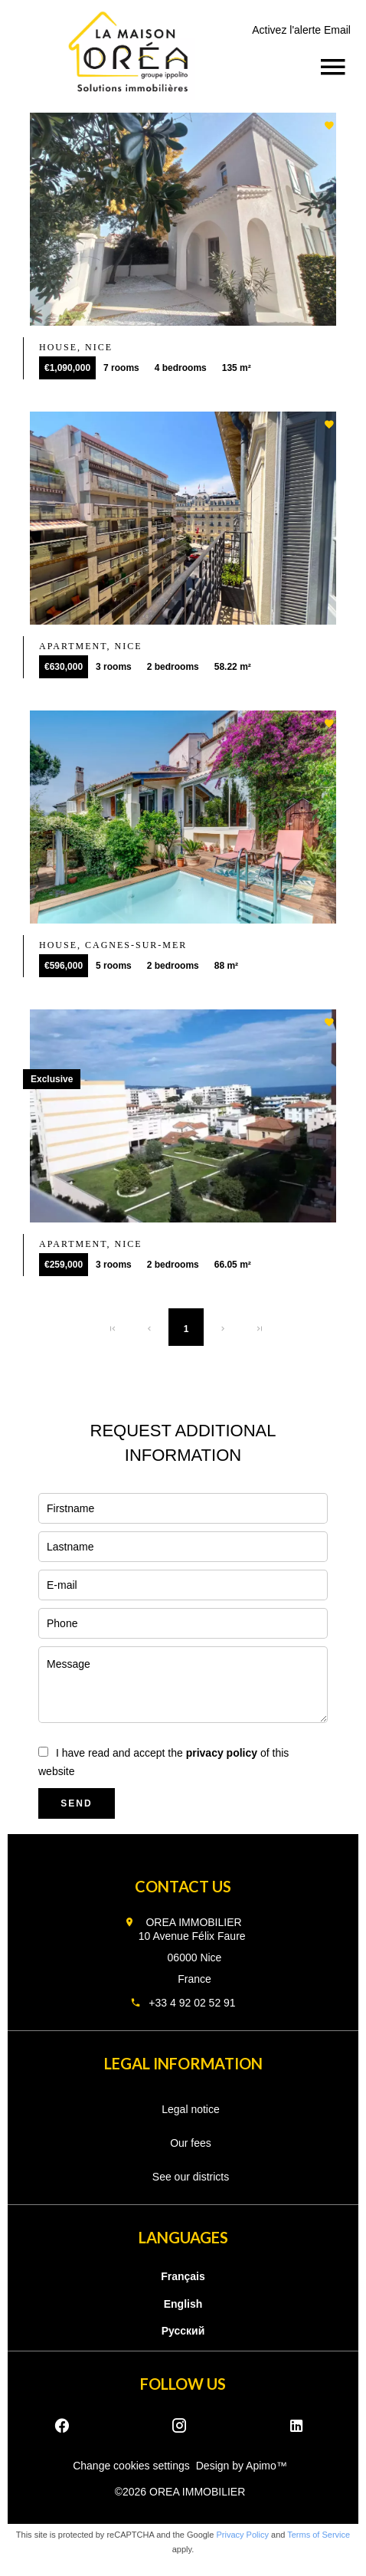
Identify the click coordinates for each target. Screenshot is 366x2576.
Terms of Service (318, 2534)
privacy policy (221, 1753)
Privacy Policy (243, 2534)
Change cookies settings (131, 2466)
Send (76, 1803)
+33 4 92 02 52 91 (192, 2003)
